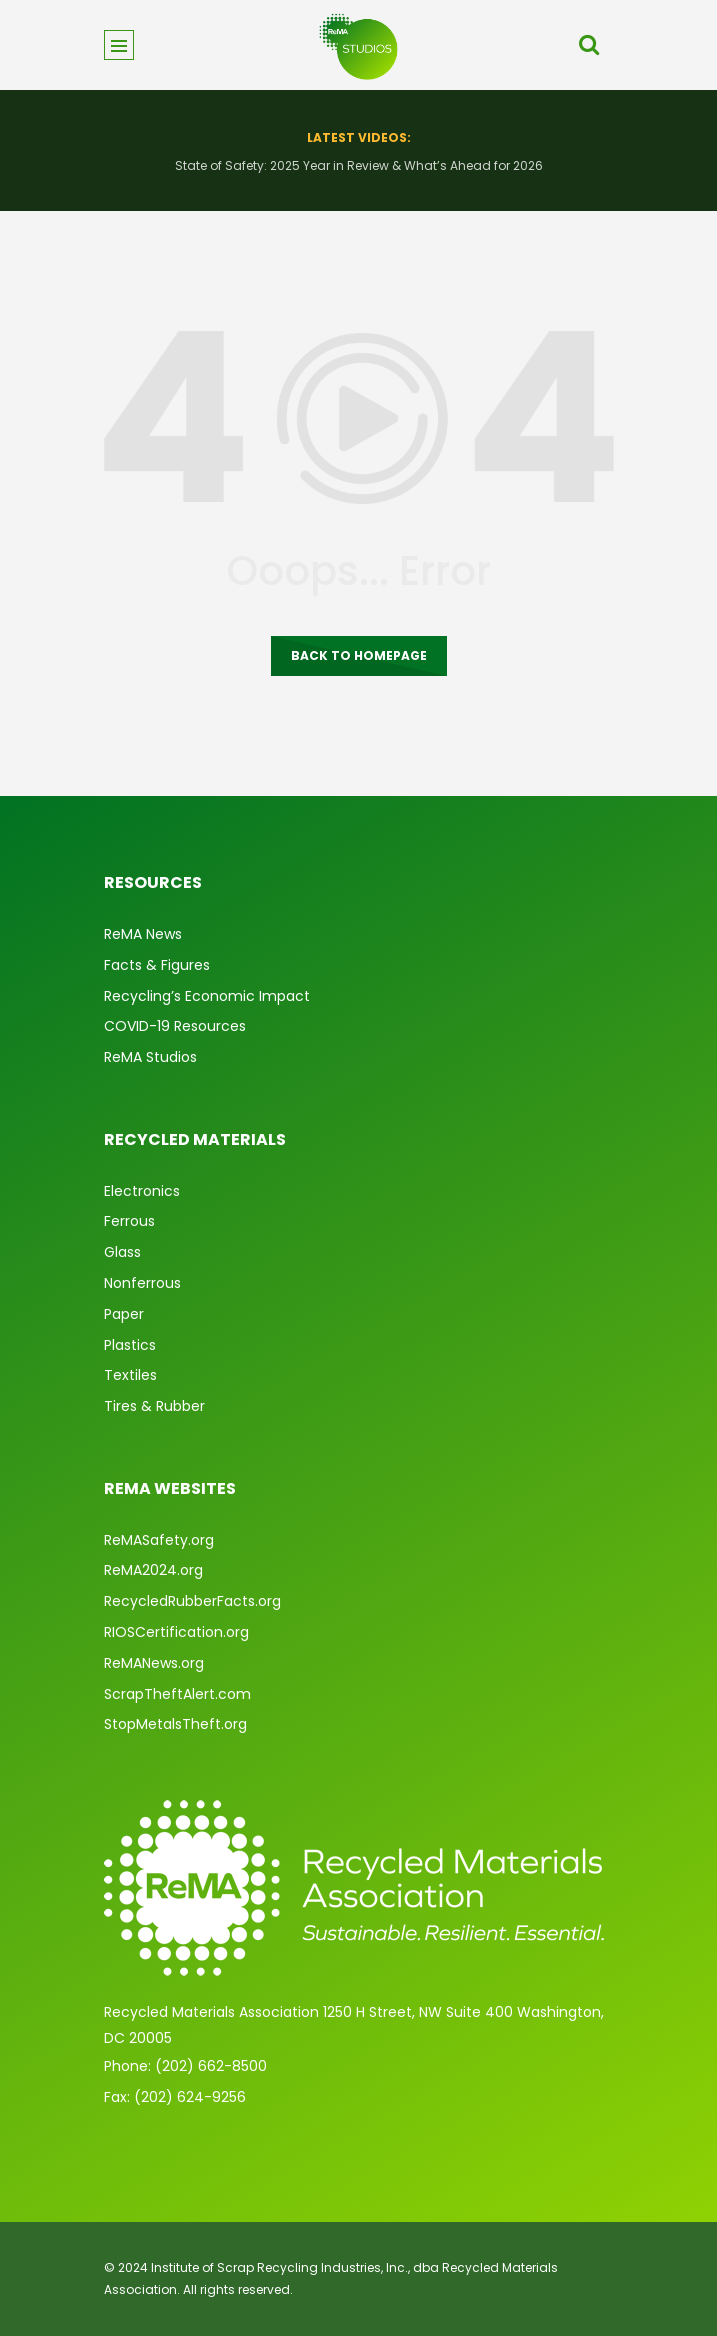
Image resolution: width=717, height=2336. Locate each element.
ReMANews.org (154, 1663)
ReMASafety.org (159, 1540)
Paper (124, 1314)
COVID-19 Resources (175, 1026)
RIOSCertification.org (176, 1632)
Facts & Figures (157, 965)
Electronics (142, 1191)
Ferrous (129, 1221)
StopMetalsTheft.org (175, 1724)
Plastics (130, 1345)
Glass (122, 1252)
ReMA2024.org (153, 1570)
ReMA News (143, 934)
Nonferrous (142, 1283)
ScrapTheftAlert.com (177, 1694)
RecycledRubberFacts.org (192, 1601)
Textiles (130, 1375)
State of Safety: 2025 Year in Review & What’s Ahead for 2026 (359, 165)
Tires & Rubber (154, 1406)
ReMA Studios (150, 1057)
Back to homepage (359, 655)
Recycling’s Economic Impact (207, 996)
